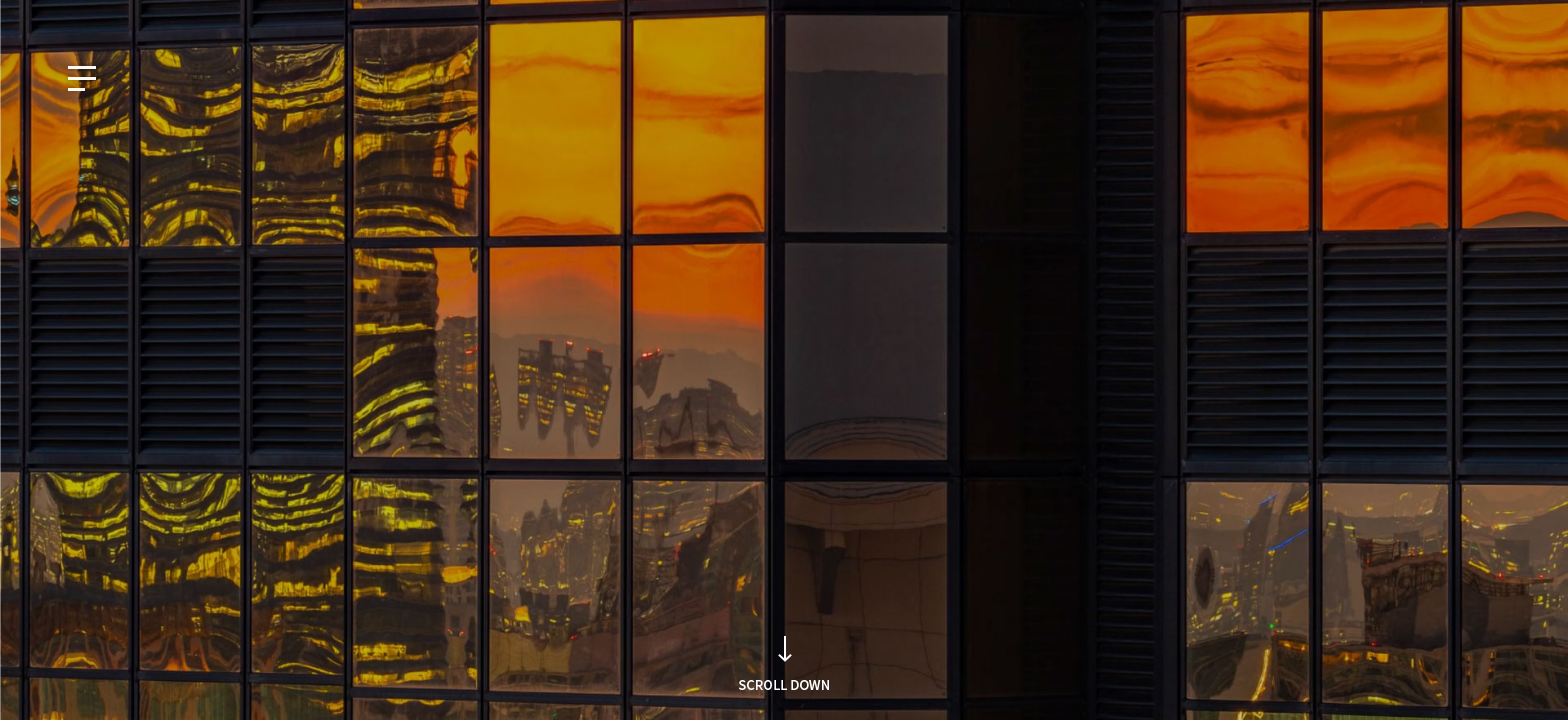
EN (117, 17)
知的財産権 (1381, 17)
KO (73, 17)
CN (205, 17)
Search (1077, 397)
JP (161, 17)
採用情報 (1465, 17)
